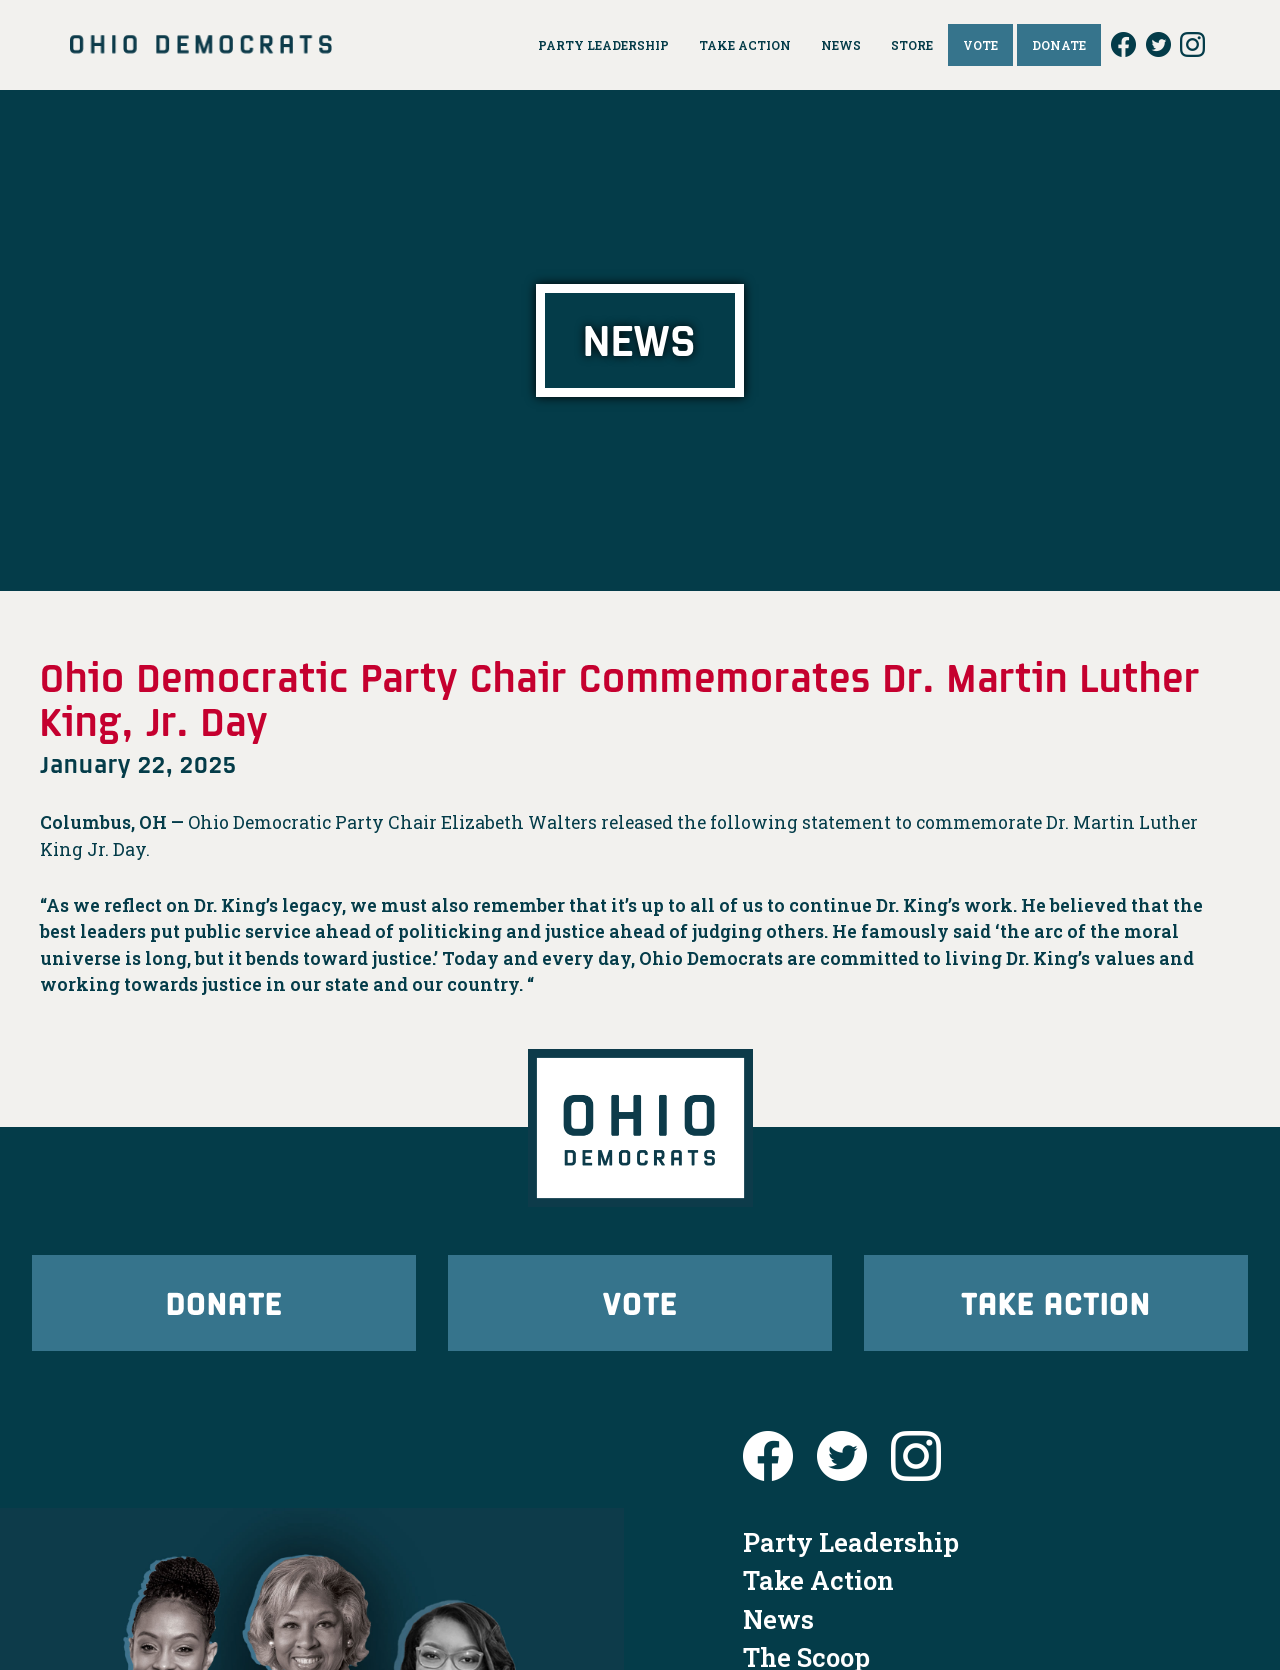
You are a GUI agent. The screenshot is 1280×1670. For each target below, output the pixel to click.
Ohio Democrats (201, 45)
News (778, 1619)
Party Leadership (851, 1542)
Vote (640, 1302)
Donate (224, 1302)
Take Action (1056, 1302)
